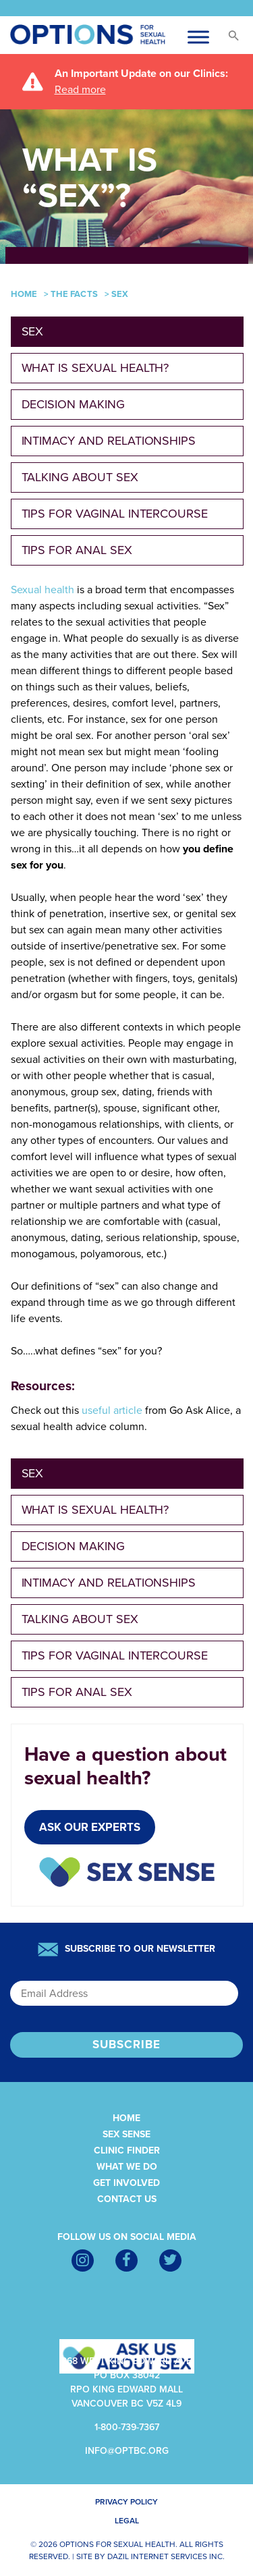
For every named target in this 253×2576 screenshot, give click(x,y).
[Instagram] (83, 2260)
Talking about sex (80, 477)
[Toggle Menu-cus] (198, 37)
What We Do (126, 2166)
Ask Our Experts (89, 1827)
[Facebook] (126, 2260)
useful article (112, 1410)
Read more (80, 90)
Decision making (73, 404)
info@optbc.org (127, 2451)
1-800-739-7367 (126, 2427)
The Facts (74, 294)
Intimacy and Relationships (109, 440)
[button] (233, 38)
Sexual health (42, 590)
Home (24, 294)
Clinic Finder (127, 2150)
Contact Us (127, 2199)
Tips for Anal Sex (77, 550)
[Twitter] (170, 2260)
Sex (33, 331)
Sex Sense (126, 2134)
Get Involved (126, 2183)
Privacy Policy (126, 2501)
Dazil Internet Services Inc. (166, 2556)
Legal (127, 2520)
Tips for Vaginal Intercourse (115, 513)
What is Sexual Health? (95, 367)
